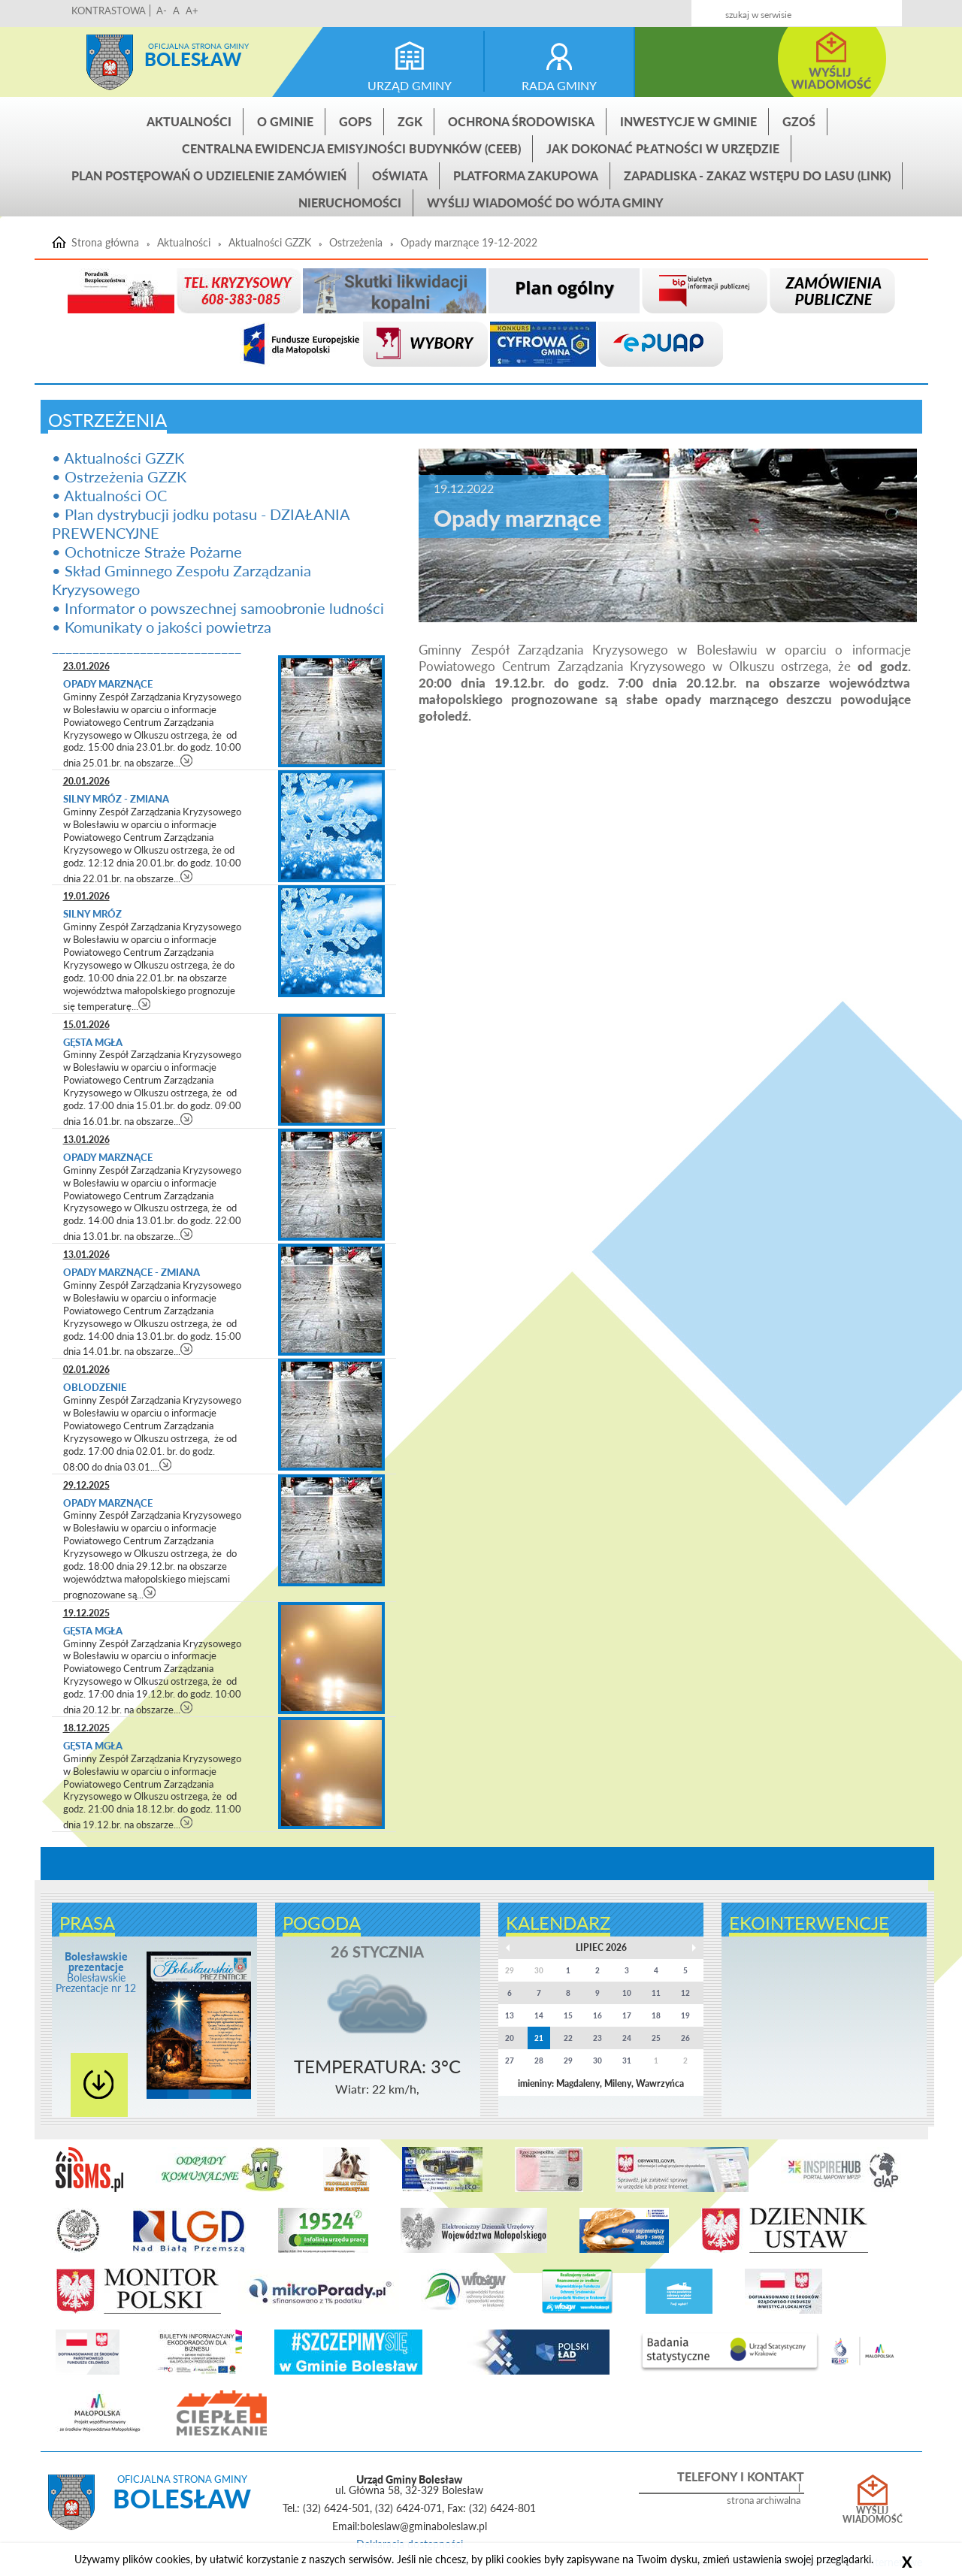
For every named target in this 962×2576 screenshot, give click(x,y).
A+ (192, 11)
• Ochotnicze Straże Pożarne (147, 552)
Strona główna (109, 62)
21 (538, 2037)
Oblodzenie (96, 1387)
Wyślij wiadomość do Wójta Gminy (545, 202)
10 (626, 1992)
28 (538, 2060)
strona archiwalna (763, 2500)
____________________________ (146, 645)
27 (509, 2060)
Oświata (400, 175)
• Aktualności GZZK (118, 458)
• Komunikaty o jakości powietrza (161, 627)
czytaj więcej (186, 760)
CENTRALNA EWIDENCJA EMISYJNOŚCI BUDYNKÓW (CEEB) (351, 148)
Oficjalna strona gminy (198, 45)
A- (161, 11)
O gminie (285, 121)
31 (626, 2060)
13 (509, 2015)
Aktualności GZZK (269, 242)
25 (656, 2037)
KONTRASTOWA (108, 11)
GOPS (355, 121)
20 (509, 2037)
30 (597, 2060)
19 (685, 2015)
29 (568, 2060)
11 (656, 1992)
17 (626, 2015)
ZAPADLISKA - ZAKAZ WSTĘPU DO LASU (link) (757, 175)
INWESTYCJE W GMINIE (688, 121)
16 (597, 2015)
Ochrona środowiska (521, 121)
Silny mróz (92, 914)
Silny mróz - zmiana (116, 799)
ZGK (410, 121)
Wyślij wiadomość (873, 2515)
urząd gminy (410, 85)
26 (685, 2037)
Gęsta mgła (93, 1042)
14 (538, 2015)
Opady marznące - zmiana (131, 1272)
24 (626, 2037)
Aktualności (189, 121)
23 (597, 2037)
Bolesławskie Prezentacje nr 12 (96, 1972)
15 (568, 2015)
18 (656, 2015)
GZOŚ (798, 121)
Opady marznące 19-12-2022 (469, 242)
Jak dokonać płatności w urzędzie (662, 148)
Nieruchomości (349, 202)
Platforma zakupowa (525, 175)
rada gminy (559, 85)
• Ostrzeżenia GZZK (119, 476)
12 (685, 1992)
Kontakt (792, 9)
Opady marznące (108, 684)
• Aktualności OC (109, 495)
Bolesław (192, 59)
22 (568, 2037)
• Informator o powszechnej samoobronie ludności (218, 608)
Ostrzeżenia (356, 242)
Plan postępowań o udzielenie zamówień (208, 175)
